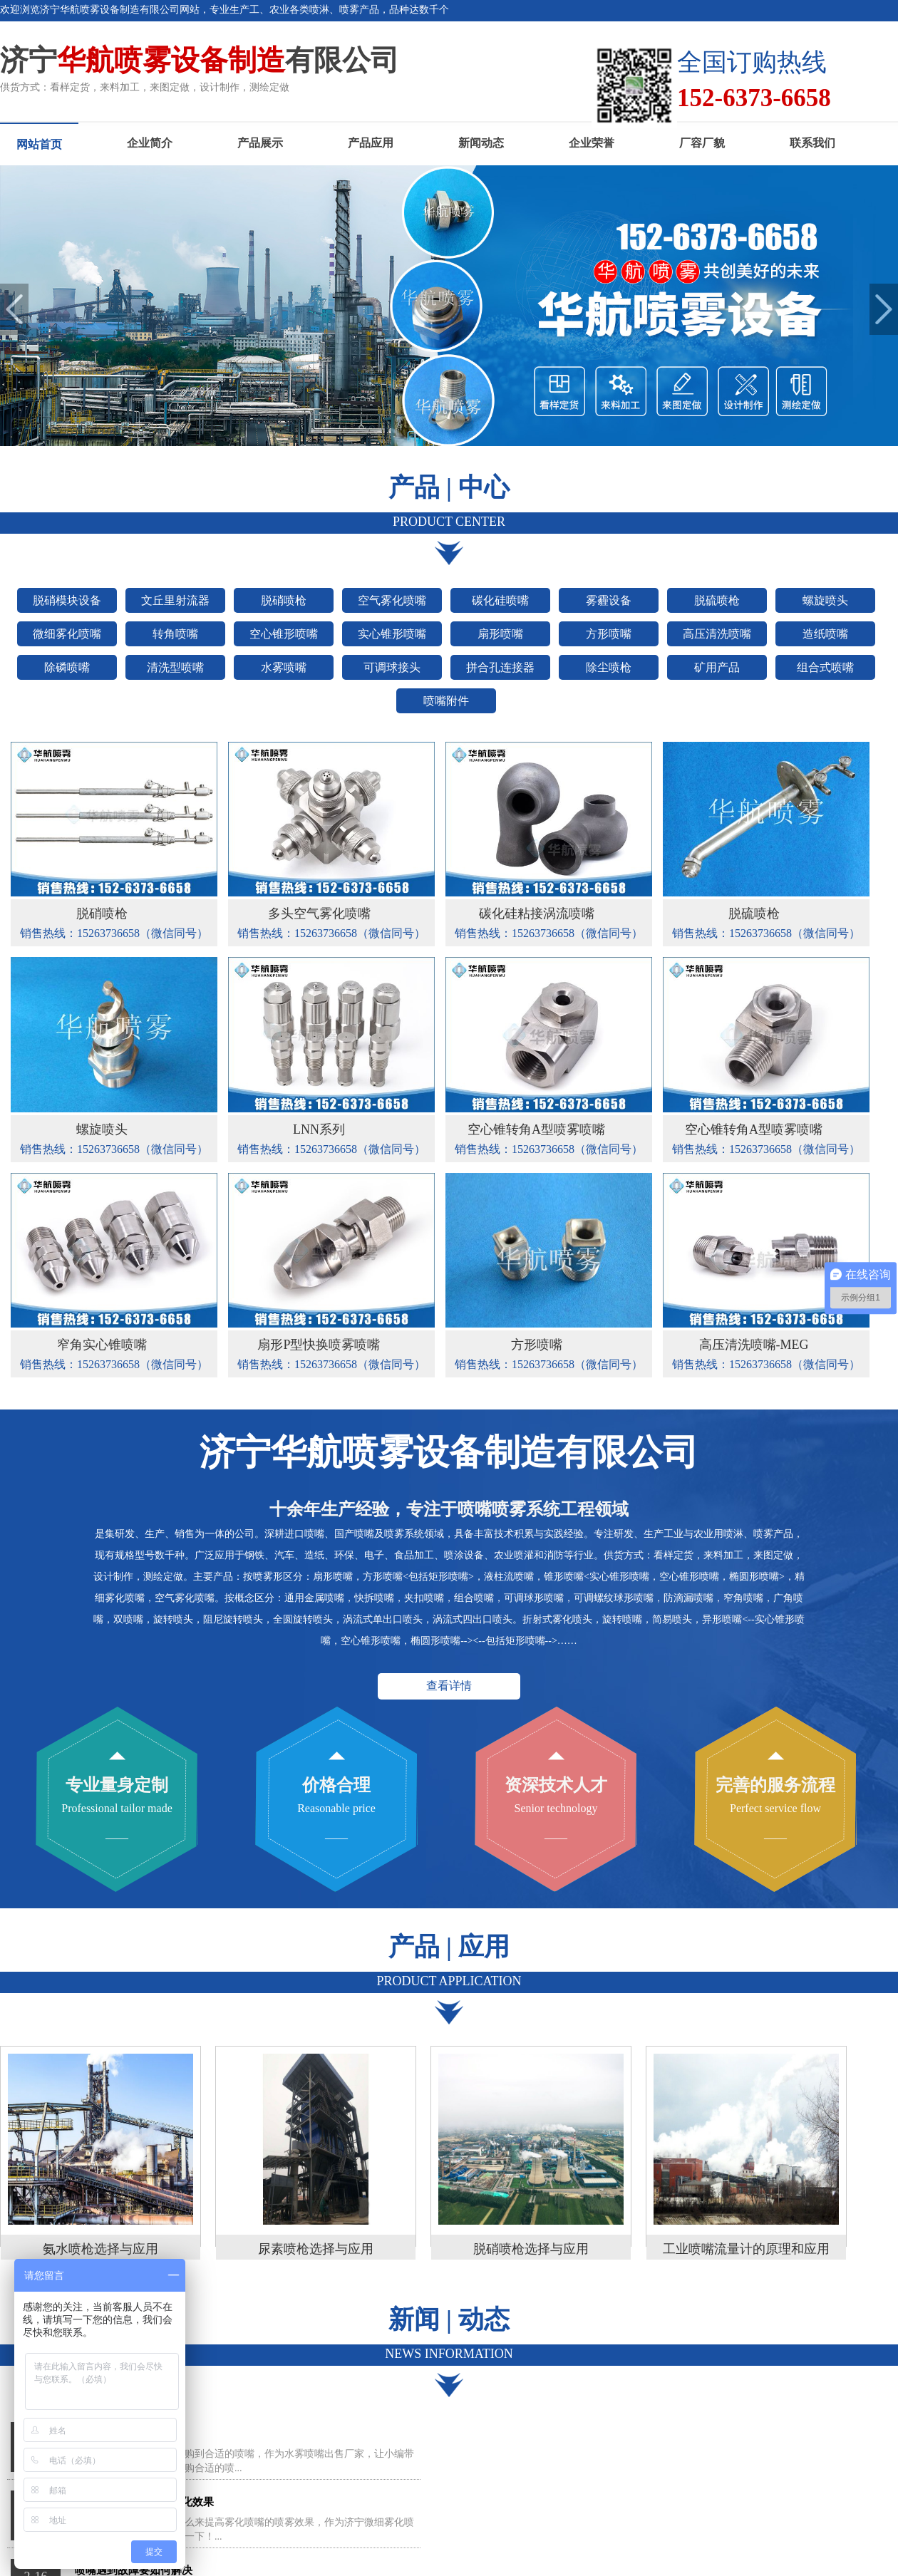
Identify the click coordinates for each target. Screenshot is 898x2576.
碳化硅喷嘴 (500, 600)
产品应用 (370, 143)
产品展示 (260, 143)
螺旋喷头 (825, 600)
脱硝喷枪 (283, 600)
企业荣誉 (591, 143)
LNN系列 (319, 1129)
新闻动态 (481, 143)
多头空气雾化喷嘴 (319, 913)
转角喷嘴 (175, 634)
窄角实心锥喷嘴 (102, 1345)
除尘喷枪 (608, 667)
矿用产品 (717, 667)
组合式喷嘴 (825, 667)
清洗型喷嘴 (175, 667)
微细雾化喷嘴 (67, 634)
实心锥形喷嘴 (392, 634)
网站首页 (39, 144)
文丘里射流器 (175, 600)
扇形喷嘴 (500, 634)
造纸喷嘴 (825, 634)
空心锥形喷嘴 (283, 634)
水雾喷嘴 (283, 667)
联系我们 (812, 143)
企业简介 (149, 143)
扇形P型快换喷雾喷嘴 (318, 1345)
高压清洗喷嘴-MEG (754, 1345)
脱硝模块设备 (67, 600)
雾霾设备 (608, 600)
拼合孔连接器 (500, 667)
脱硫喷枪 (717, 600)
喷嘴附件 (446, 701)
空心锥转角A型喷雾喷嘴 (536, 1129)
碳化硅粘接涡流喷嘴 (536, 913)
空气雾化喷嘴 (392, 600)
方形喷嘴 (608, 634)
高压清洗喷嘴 (717, 634)
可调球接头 (391, 667)
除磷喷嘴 (67, 667)
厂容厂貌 (702, 143)
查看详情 (449, 1686)
